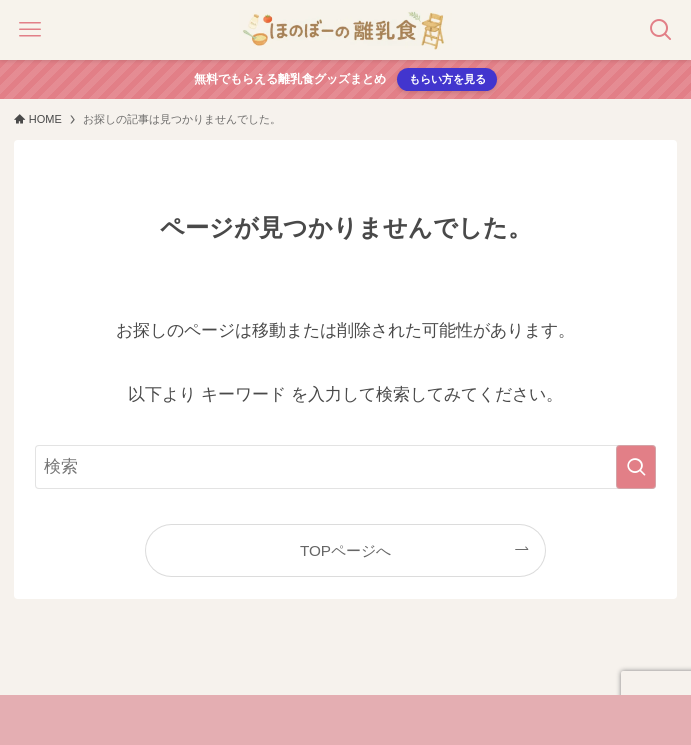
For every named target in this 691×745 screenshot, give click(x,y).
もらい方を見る (447, 79)
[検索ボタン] (661, 30)
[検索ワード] (346, 467)
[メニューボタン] (30, 30)
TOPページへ (345, 550)
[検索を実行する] (636, 467)
